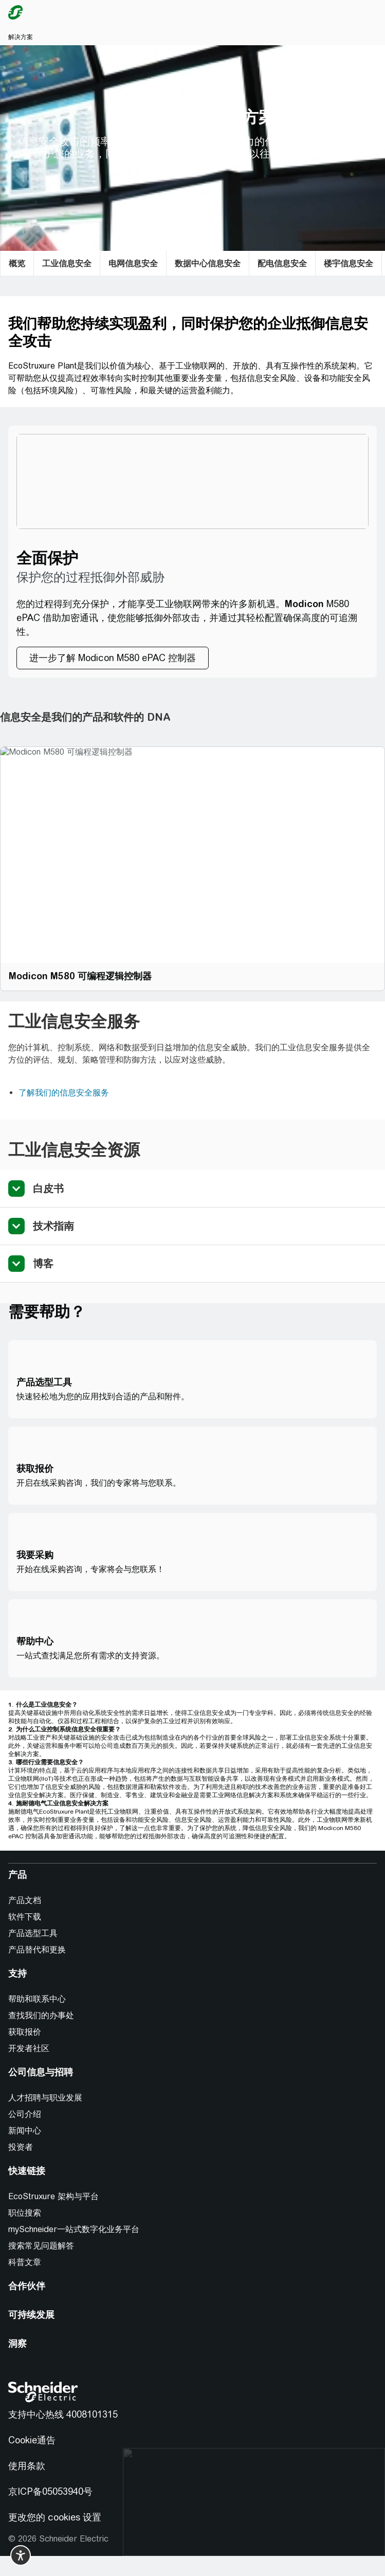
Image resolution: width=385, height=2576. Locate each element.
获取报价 (24, 2032)
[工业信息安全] (67, 263)
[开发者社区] (33, 2048)
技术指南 (53, 1226)
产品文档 (24, 1900)
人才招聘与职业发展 (45, 2098)
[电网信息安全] (133, 263)
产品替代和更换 (37, 1949)
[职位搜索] (28, 2213)
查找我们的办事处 (41, 2015)
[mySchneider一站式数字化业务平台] (78, 2229)
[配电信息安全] (282, 263)
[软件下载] (28, 1917)
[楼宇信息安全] (348, 263)
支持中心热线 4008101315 (63, 2414)
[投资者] (24, 2147)
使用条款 (26, 2465)
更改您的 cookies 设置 (54, 2517)
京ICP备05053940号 (50, 2491)
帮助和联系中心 (37, 1999)
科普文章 (24, 2262)
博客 (43, 1263)
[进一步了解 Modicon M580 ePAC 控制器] (112, 658)
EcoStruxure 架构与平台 (53, 2196)
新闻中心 (24, 2130)
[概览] (17, 263)
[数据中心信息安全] (208, 263)
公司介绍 (24, 2114)
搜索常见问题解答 (41, 2246)
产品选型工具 (33, 1933)
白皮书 (48, 1188)
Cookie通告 (32, 2440)
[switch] (20, 2555)
